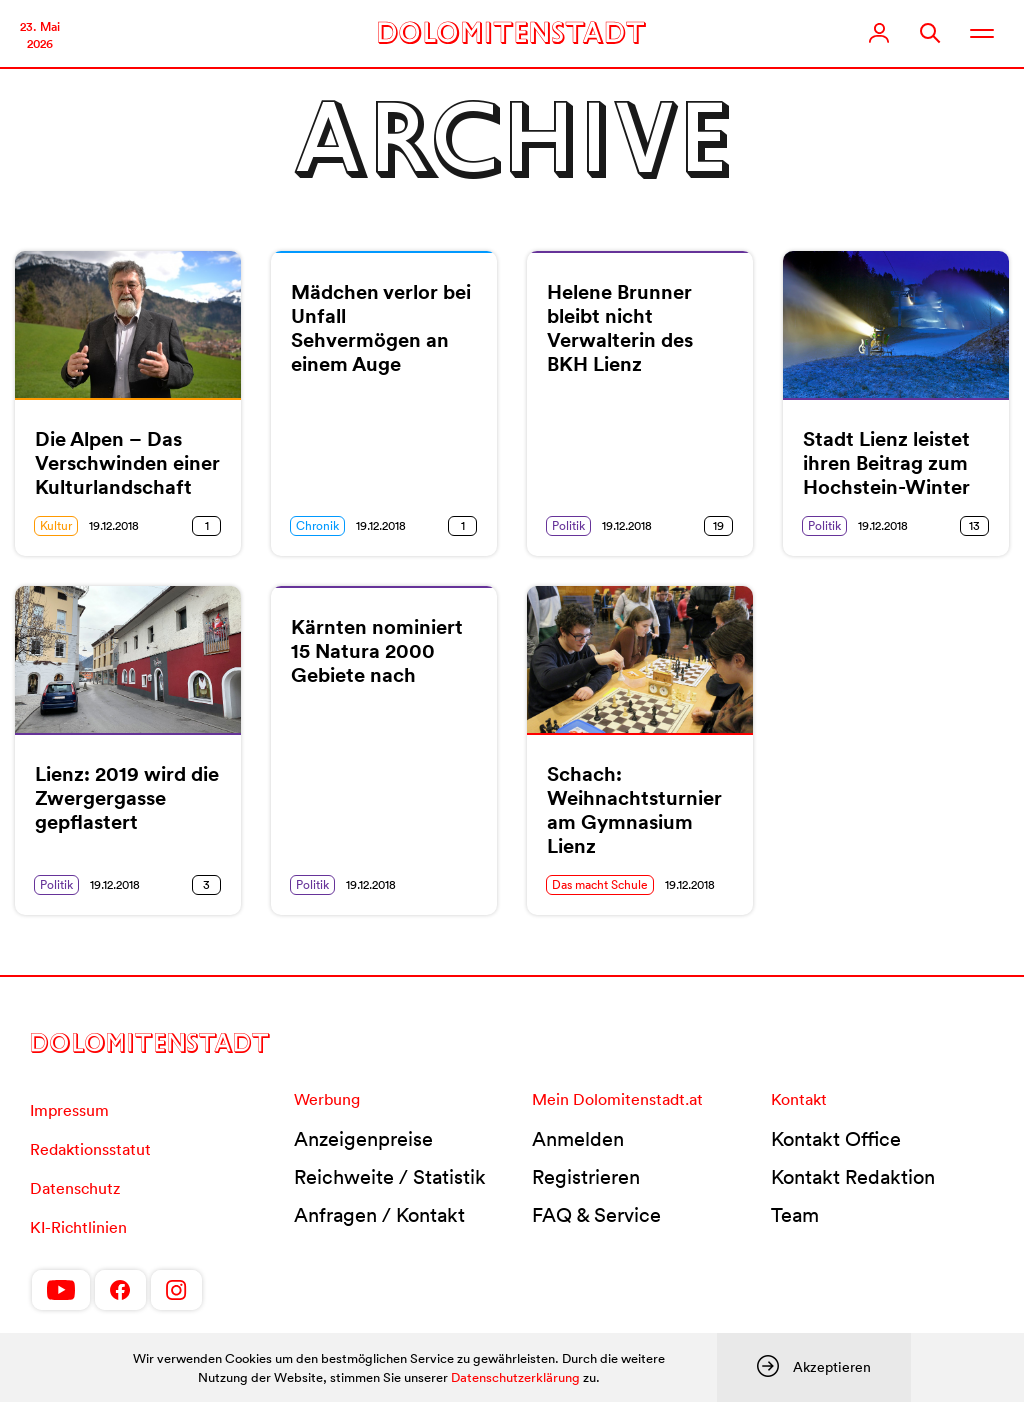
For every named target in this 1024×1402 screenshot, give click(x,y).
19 (718, 525)
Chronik (317, 525)
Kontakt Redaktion (853, 1177)
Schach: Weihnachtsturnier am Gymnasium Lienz (634, 810)
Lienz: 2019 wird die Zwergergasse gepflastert (127, 798)
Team (795, 1215)
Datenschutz (75, 1188)
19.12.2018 (114, 525)
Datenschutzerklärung (515, 1377)
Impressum (69, 1110)
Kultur (56, 525)
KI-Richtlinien (78, 1227)
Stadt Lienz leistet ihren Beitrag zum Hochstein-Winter (886, 463)
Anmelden (578, 1139)
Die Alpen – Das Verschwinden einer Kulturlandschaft (127, 463)
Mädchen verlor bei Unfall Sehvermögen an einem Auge (381, 328)
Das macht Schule (600, 884)
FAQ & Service (596, 1215)
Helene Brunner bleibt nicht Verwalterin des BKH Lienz (620, 328)
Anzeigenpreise (363, 1139)
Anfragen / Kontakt (379, 1215)
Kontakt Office (836, 1139)
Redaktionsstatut (90, 1149)
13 (974, 525)
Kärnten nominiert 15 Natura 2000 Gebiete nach (377, 651)
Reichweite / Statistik (390, 1177)
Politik (568, 525)
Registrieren (586, 1177)
